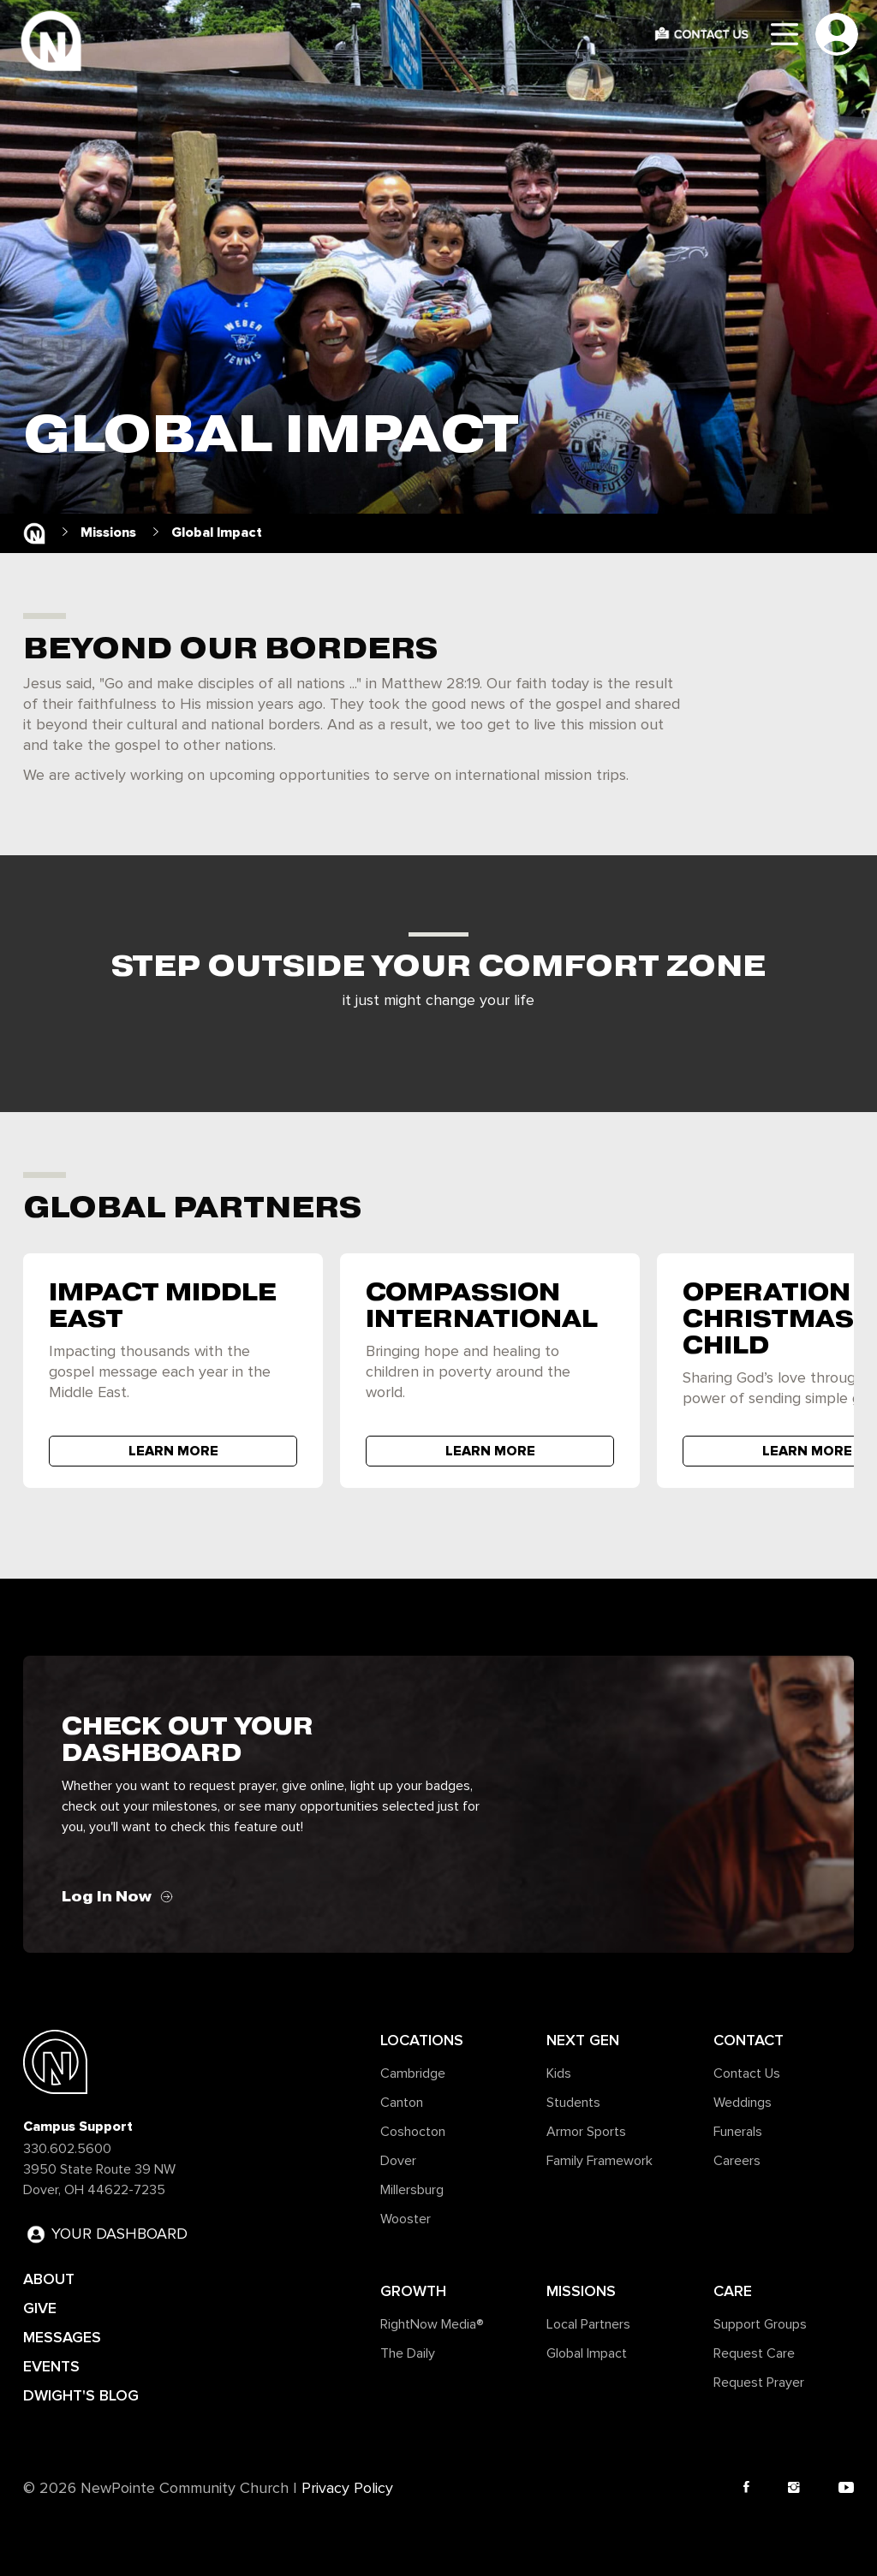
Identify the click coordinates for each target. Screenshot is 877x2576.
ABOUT (49, 2279)
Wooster (405, 2219)
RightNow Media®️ (432, 2324)
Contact (748, 2040)
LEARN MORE (173, 1451)
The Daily (407, 2353)
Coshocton (412, 2132)
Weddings (742, 2102)
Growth (413, 2291)
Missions (581, 2291)
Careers (737, 2161)
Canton (401, 2102)
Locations (421, 2040)
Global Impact (586, 2353)
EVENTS (51, 2366)
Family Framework (599, 2161)
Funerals (737, 2132)
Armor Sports (586, 2132)
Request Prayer (758, 2382)
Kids (558, 2073)
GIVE (40, 2308)
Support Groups (760, 2324)
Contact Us (746, 2073)
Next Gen (582, 2040)
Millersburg (412, 2190)
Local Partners (588, 2324)
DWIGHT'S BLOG (81, 2395)
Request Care (754, 2353)
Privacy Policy (347, 2488)
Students (573, 2102)
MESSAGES (62, 2337)
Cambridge (412, 2073)
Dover (398, 2161)
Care (732, 2291)
